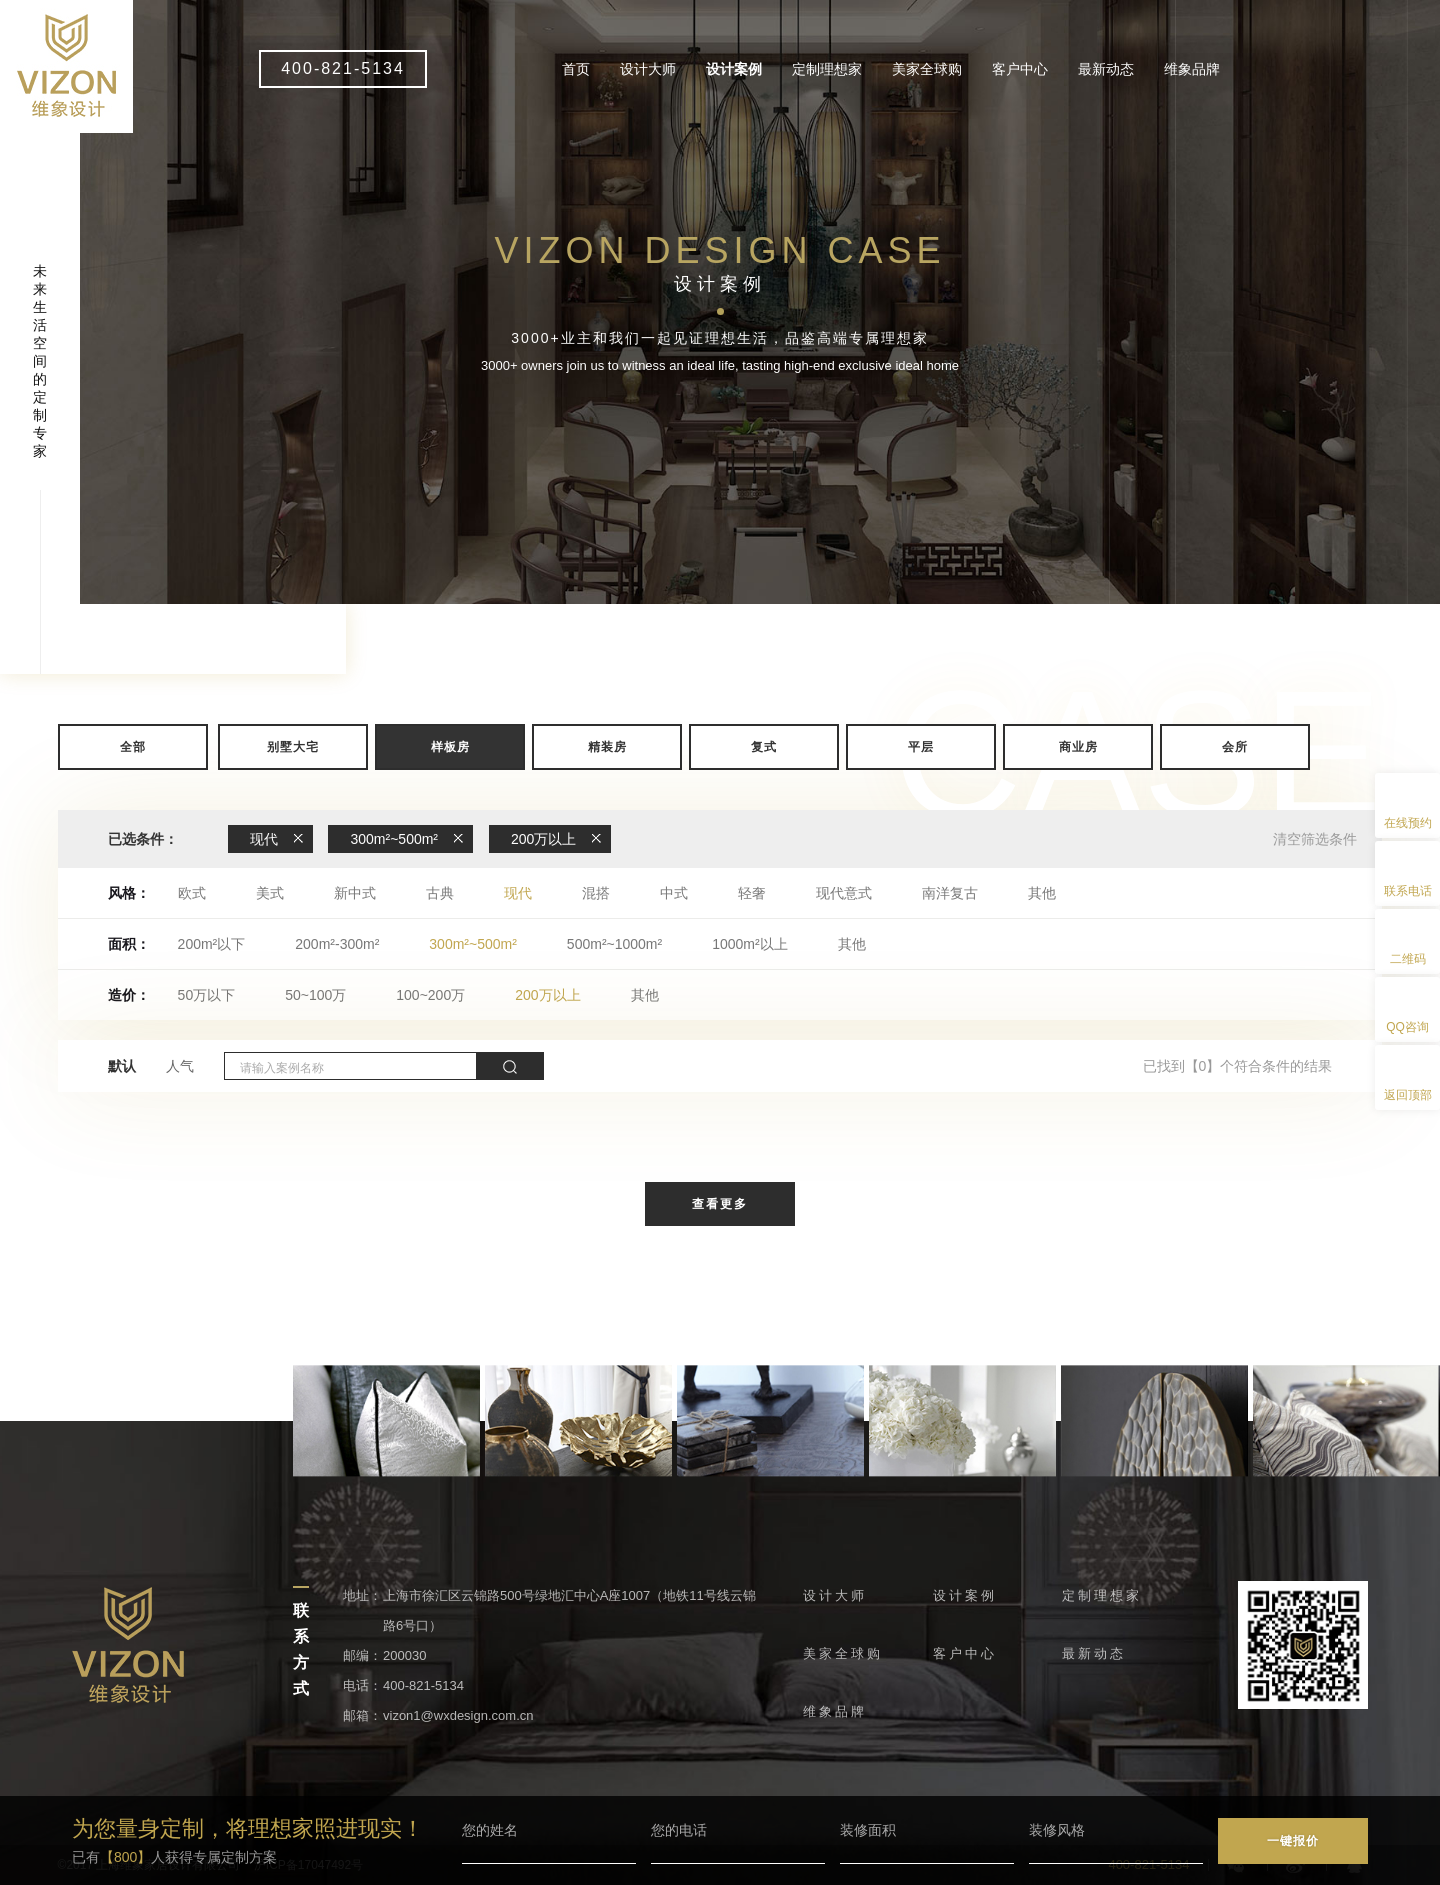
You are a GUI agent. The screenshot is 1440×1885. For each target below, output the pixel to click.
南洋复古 (950, 893)
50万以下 (207, 995)
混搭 (596, 893)
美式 (270, 893)
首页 (576, 69)
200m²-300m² (337, 944)
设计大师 (648, 69)
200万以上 (547, 995)
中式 (674, 893)
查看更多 (720, 1204)
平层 (921, 747)
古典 (440, 893)
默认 (122, 1066)
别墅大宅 (293, 747)
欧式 (192, 893)
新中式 (355, 893)
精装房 (607, 747)
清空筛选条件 (1315, 839)
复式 (764, 747)
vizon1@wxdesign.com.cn (458, 1715)
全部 (133, 747)
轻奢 (752, 893)
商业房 (1078, 747)
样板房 (450, 747)
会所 (1235, 747)
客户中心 (1020, 69)
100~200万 (430, 995)
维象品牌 (1192, 69)
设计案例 (734, 69)
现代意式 (844, 893)
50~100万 (315, 995)
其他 (1042, 893)
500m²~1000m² (614, 944)
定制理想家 (827, 69)
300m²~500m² (473, 944)
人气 (180, 1066)
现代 (518, 893)
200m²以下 (212, 944)
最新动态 (1106, 69)
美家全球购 (927, 69)
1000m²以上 (749, 944)
